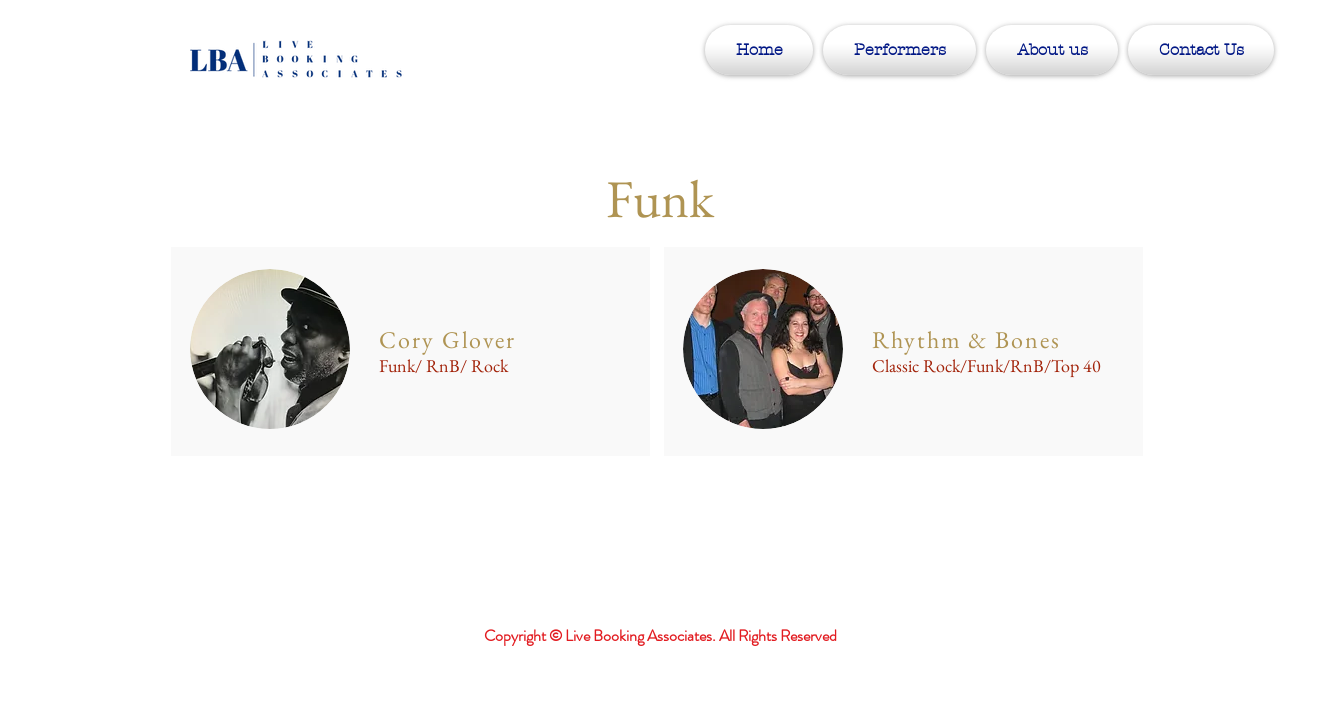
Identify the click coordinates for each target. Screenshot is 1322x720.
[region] (410, 351)
